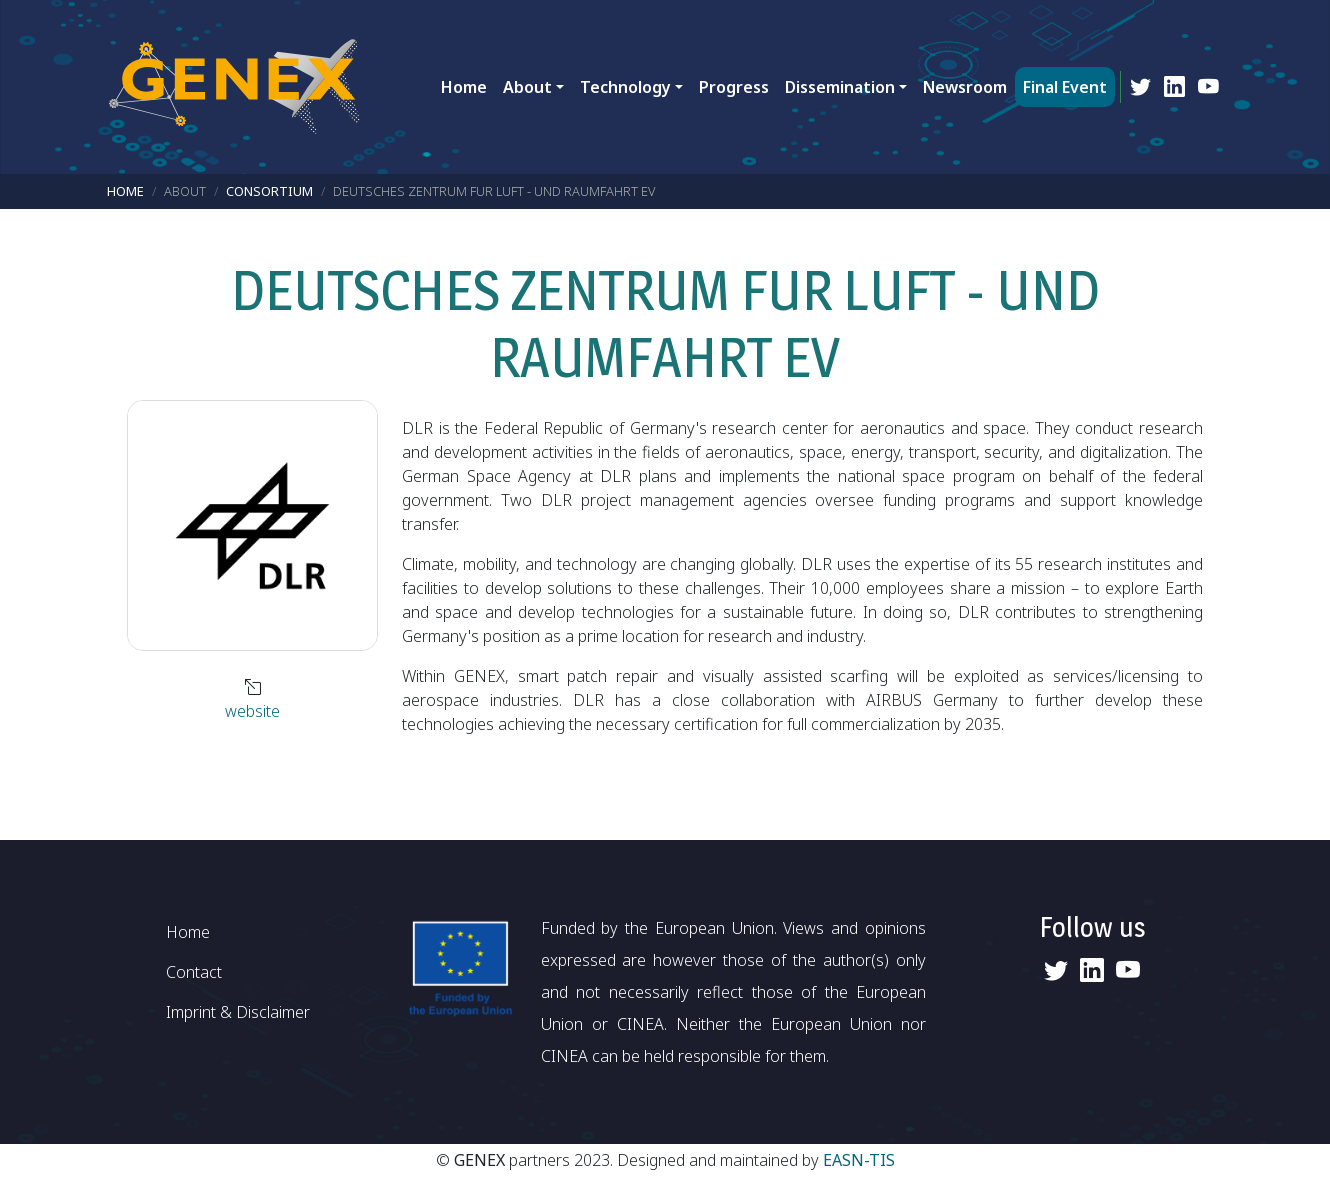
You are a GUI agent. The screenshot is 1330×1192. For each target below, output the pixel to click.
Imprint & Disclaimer (238, 1012)
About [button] (527, 87)
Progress (734, 87)
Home (464, 87)
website (252, 711)
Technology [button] (625, 87)
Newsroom (965, 87)
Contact (194, 972)
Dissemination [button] (840, 87)
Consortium (269, 191)
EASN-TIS (859, 1160)
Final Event (1065, 87)
